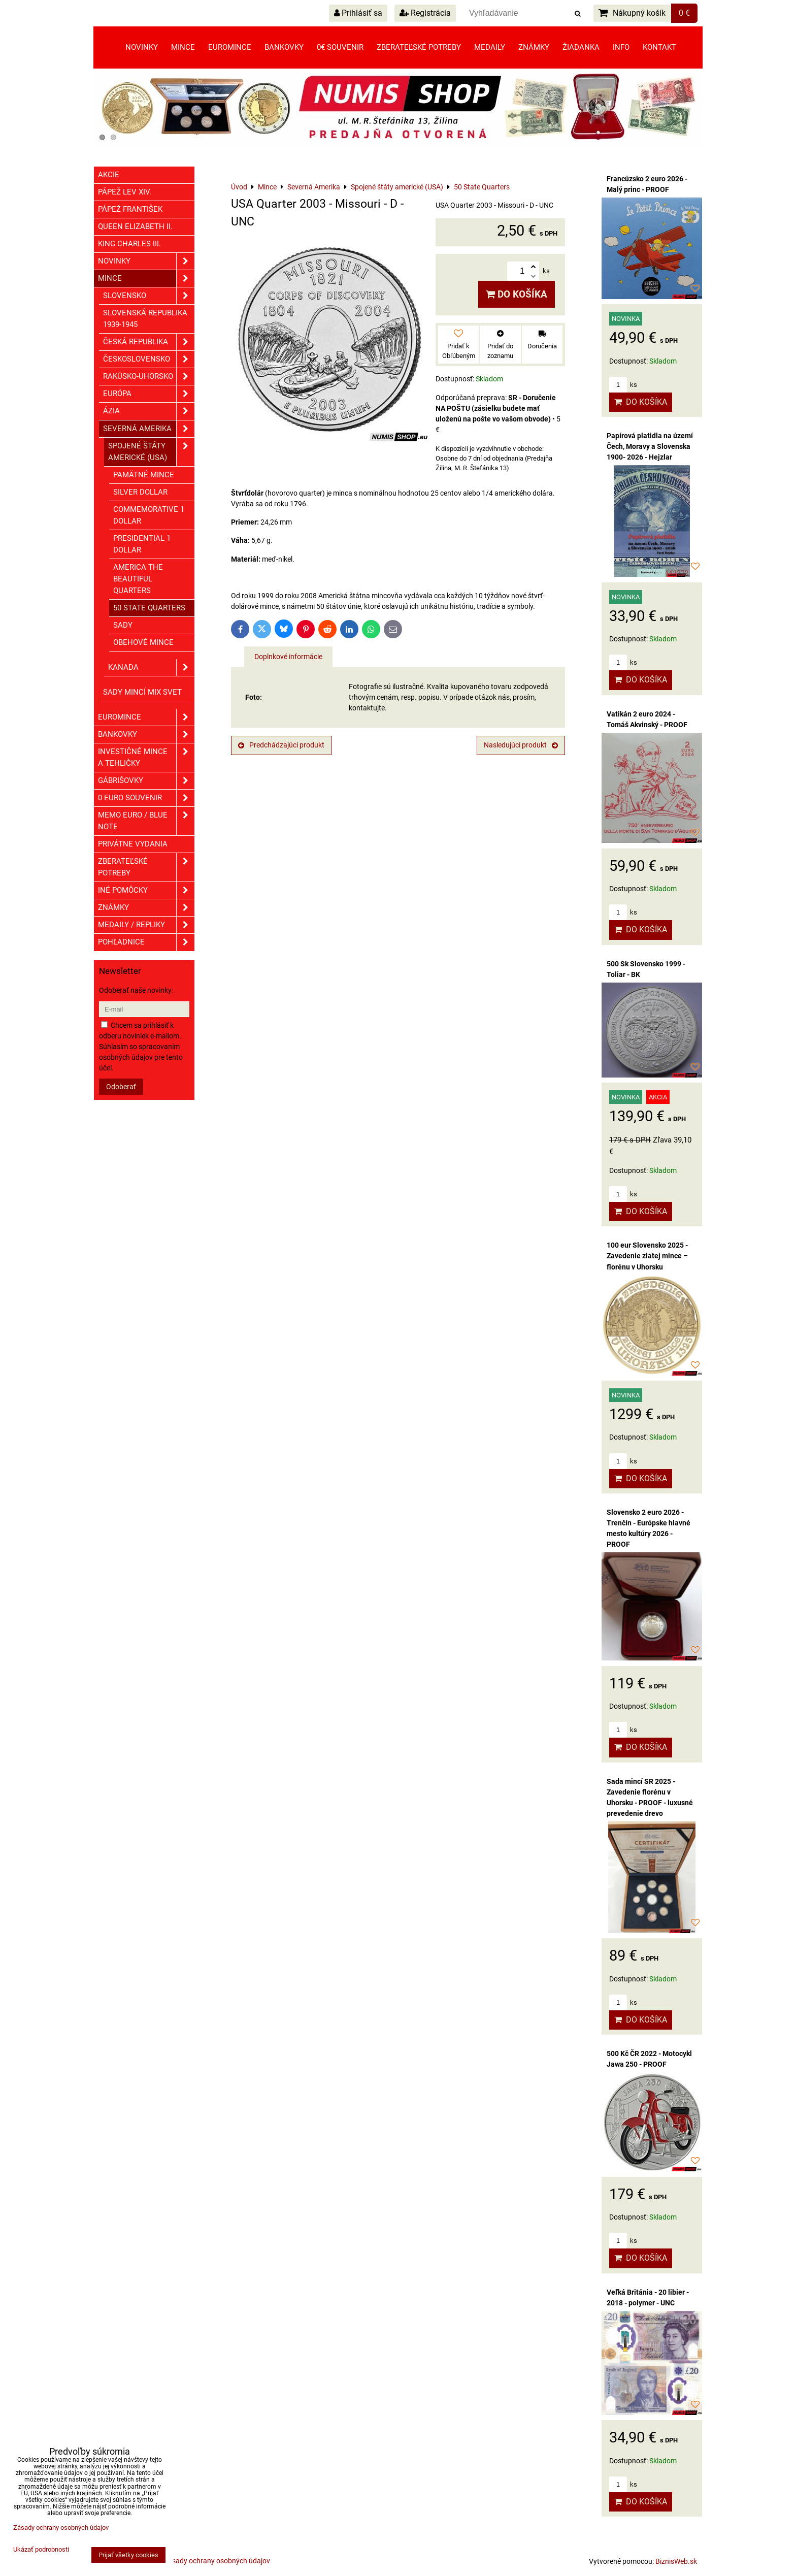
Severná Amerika (148, 428)
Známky (533, 47)
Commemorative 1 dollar (148, 515)
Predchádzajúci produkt (281, 745)
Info (621, 47)
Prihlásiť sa (358, 13)
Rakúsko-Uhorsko (148, 376)
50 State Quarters (149, 607)
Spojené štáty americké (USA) (151, 452)
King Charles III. (129, 243)
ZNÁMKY (146, 907)
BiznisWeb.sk (676, 2561)
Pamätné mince (143, 474)
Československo (148, 359)
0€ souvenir (340, 47)
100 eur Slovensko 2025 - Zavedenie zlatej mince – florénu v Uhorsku (647, 1255)
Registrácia (425, 13)
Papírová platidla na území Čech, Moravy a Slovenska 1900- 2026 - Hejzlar (650, 446)
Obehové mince (143, 642)
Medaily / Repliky (146, 925)
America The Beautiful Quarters (138, 579)
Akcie (108, 174)
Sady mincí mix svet (142, 692)
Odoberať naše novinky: (136, 990)
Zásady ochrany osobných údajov (217, 2561)
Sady (122, 625)
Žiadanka (581, 47)
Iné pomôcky (146, 890)
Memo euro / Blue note (146, 821)
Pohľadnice (146, 942)
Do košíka (516, 294)
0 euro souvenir (146, 798)
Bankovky (284, 47)
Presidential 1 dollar (142, 544)
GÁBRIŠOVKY (146, 780)
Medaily (489, 47)
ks (623, 384)
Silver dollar (140, 492)
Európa (148, 393)
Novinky (141, 47)
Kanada (151, 667)
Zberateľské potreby (419, 47)
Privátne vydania (133, 844)
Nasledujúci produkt (521, 745)
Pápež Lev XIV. (124, 192)
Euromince (229, 47)
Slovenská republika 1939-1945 (145, 318)
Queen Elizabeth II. (135, 226)
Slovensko (148, 295)
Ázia (148, 411)
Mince (183, 47)
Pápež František (130, 209)
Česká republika (148, 342)
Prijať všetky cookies (128, 2555)
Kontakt (659, 47)
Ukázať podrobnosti (41, 2549)
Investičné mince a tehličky (146, 757)
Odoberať (121, 1087)
